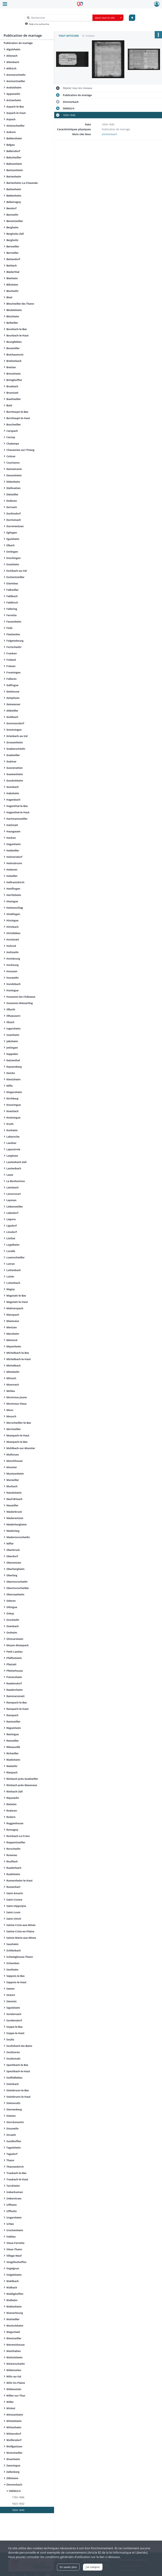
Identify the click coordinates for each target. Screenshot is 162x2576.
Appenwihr (13, 94)
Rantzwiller (13, 1721)
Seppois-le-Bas (15, 1976)
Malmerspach (14, 1308)
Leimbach (12, 1187)
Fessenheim (13, 621)
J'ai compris (93, 2567)
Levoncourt (13, 1194)
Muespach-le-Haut (17, 1435)
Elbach (10, 545)
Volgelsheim (14, 2274)
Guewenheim (14, 774)
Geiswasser (13, 704)
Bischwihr (12, 291)
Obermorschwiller (17, 1588)
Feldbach (12, 596)
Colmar (10, 456)
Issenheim (12, 1035)
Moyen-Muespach (17, 1645)
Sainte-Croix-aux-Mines (20, 1925)
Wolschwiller (14, 2452)
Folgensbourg (14, 640)
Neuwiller (12, 1505)
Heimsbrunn (14, 863)
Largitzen (12, 1155)
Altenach (11, 55)
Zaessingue (13, 2465)
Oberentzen (13, 1562)
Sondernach (13, 2014)
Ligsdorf (11, 1225)
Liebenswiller (14, 1206)
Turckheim (13, 2185)
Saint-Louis (13, 1912)
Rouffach (12, 1861)
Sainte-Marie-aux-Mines (21, 1937)
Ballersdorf (13, 151)
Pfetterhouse (14, 1670)
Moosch (11, 1416)
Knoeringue (13, 1105)
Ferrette (11, 615)
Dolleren (11, 500)
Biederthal (12, 272)
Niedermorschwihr (18, 1537)
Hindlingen (13, 914)
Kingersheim (14, 1092)
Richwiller (12, 1753)
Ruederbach (13, 1868)
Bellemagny (13, 202)
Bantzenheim (14, 170)
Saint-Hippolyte (16, 1906)
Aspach (10, 119)
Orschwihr (12, 1620)
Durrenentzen (15, 526)
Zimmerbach (14, 2484)
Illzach (10, 1022)
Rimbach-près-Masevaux (21, 1785)
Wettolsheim (14, 2357)
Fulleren (11, 679)
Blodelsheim (14, 310)
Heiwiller (11, 876)
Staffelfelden (14, 2077)
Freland (11, 659)
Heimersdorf (14, 857)
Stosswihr (12, 2128)
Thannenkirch (15, 2166)
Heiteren (11, 869)
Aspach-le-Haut (16, 113)
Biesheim (12, 278)
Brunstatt (12, 392)
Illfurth (10, 1009)
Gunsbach (12, 787)
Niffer (10, 1543)
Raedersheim (14, 1689)
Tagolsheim (13, 2147)
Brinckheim (13, 373)
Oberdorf (12, 1556)
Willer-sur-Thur (15, 2395)
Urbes (10, 2224)
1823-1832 (18, 2503)
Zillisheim (12, 2478)
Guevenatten (14, 768)
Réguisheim (13, 1728)
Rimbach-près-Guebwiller (22, 1778)
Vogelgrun (12, 2268)
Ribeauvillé (13, 1747)
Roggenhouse (14, 1823)
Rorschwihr (13, 1848)
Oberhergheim (15, 1569)
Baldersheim (14, 138)
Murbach (11, 1486)
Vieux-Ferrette (15, 2243)
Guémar (11, 761)
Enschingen (13, 558)
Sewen (10, 1988)
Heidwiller (12, 850)
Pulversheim (14, 1677)
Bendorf (11, 208)
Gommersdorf (15, 723)
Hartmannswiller (16, 818)
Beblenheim (13, 195)
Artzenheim (13, 100)
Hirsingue (12, 920)
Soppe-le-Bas (14, 2026)
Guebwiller (13, 755)
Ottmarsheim (14, 1639)
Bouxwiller (13, 348)
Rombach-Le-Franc (18, 1836)
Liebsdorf (12, 1213)
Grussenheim (14, 742)
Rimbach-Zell (14, 1791)
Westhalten (13, 2351)
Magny (10, 1289)
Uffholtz (11, 2211)
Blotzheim (12, 316)
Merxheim (12, 1333)
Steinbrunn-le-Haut (18, 2096)
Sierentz (11, 2001)
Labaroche (12, 1136)
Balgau (10, 144)
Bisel (9, 297)
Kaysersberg (14, 1066)
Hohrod (11, 946)
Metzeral (11, 1340)
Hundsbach (13, 984)
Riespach (11, 1772)
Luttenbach (13, 1270)
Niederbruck (14, 1511)
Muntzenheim (15, 1473)
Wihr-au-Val (13, 2376)
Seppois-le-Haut (16, 1982)
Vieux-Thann (14, 2249)
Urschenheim (14, 2230)
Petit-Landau (14, 1651)
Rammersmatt (15, 1696)
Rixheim (11, 1804)
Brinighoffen (14, 380)
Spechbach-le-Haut (18, 2071)
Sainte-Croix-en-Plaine (20, 1931)
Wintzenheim (14, 2414)
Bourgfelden (14, 342)
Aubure (11, 132)
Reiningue (12, 1734)
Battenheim (13, 189)
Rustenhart (13, 1887)
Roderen (11, 1810)
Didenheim (13, 481)
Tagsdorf (11, 2154)
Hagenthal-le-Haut (17, 812)
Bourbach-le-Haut (17, 335)
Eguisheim (12, 539)
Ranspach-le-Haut (17, 1709)
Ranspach (12, 1715)
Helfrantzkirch (15, 882)
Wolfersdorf (13, 2440)
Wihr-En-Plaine (15, 2383)
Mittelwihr (12, 1372)
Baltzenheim (14, 163)
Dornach (11, 507)
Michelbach (13, 1365)
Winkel (10, 2408)
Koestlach (12, 1111)
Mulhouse (12, 1454)
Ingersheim (13, 1028)
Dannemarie (14, 469)
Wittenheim (13, 2427)
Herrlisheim (13, 895)
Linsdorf (11, 1232)
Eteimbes (12, 583)
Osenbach (12, 1626)
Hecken (11, 837)
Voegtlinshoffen (16, 2262)
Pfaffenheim (14, 1658)
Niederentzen (14, 1518)
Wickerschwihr (15, 2363)
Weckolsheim (14, 2325)
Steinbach (12, 2084)
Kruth (9, 1124)
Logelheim (12, 1244)
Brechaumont (14, 354)
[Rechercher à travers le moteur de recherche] (60, 18)
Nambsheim (14, 1492)
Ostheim (11, 1632)
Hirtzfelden (13, 933)
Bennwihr (12, 214)
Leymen (11, 1200)
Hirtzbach (12, 926)
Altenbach (12, 62)
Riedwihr (11, 1766)
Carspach (12, 431)
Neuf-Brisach (14, 1499)
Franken (11, 653)
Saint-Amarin (14, 1893)
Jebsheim (12, 1041)
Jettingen (12, 1047)
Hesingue (12, 901)
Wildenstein (13, 2389)
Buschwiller (13, 424)
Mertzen (11, 1327)
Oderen (11, 1600)
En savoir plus (68, 2567)
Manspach (12, 1314)
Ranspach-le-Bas (16, 1702)
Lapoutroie (13, 1149)
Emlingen (12, 551)
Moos (9, 1410)
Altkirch (11, 68)
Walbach (11, 2287)
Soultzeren (13, 2052)
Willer (10, 2402)
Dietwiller (12, 494)
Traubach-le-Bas (16, 2173)
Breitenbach (13, 361)
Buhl (9, 405)
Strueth (11, 2135)
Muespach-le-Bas (16, 1442)
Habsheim (12, 793)
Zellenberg (12, 2472)
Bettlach (11, 265)
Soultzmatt (13, 2058)
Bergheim (12, 227)
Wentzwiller (13, 2338)
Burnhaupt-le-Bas (17, 411)
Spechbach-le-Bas (17, 2065)
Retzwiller (12, 1740)
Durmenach (13, 520)
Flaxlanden (13, 634)
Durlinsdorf (13, 513)
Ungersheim (14, 2217)
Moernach (12, 1384)
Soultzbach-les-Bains (19, 2046)
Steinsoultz (13, 2103)
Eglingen (11, 532)
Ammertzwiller (15, 81)
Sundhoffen (13, 2141)
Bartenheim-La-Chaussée (22, 183)
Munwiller (12, 1480)
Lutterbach (13, 1283)
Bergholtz (12, 240)
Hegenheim (13, 844)
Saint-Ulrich (13, 1918)
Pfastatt (11, 1664)
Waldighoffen (14, 2294)
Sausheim (12, 1944)
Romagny (12, 1829)
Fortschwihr (13, 647)
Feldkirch (12, 602)
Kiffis (9, 1085)
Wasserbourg (14, 2313)
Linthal (10, 1238)
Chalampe (12, 443)
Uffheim (11, 2204)
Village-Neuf (13, 2255)
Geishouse (12, 691)
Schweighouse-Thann (19, 1957)
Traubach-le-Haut (17, 2179)
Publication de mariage (18, 43)
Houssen (11, 971)
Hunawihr (12, 977)
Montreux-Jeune (16, 1397)
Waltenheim (14, 2306)
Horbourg (12, 965)
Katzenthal (13, 1060)
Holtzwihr (12, 952)
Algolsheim (13, 49)
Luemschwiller (15, 1257)
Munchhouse (14, 1461)
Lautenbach (13, 1168)
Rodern (10, 1817)
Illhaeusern (13, 1016)
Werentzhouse (15, 2344)
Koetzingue (13, 1117)
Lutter (10, 1276)
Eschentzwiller (15, 577)
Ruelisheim (13, 1874)
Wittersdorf (13, 2433)
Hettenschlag (14, 907)
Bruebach (12, 386)
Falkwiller (12, 589)
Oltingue (11, 1607)
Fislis (9, 628)
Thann (10, 2160)
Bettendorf (13, 259)
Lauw (9, 1174)
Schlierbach (13, 1950)
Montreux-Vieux (16, 1403)
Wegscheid (13, 2332)
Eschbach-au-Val (16, 570)
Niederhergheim (16, 1524)
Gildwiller (12, 710)
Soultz (10, 2039)
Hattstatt (12, 825)
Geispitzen (12, 698)
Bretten (11, 367)
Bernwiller (12, 246)
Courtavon (13, 462)
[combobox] (107, 18)
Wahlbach (12, 2281)
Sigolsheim (13, 2007)
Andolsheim (13, 87)
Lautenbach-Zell (16, 1162)
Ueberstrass (13, 2198)
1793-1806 (18, 2497)
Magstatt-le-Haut (17, 1302)
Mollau (10, 1391)
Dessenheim (14, 475)
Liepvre (11, 1219)
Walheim (11, 2300)
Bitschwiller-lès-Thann (20, 303)
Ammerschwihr (16, 74)
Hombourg (13, 958)
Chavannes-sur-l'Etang (20, 450)
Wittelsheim (14, 2421)
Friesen (10, 666)
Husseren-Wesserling (19, 1003)
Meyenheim (13, 1346)
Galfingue (12, 685)
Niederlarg (12, 1531)
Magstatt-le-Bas (16, 1295)
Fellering (11, 609)
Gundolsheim (14, 780)
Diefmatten (13, 488)
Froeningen (13, 672)
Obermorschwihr (17, 1581)
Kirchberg (12, 1098)
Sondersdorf (14, 2020)
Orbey (10, 1613)
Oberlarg (11, 1575)
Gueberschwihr (15, 748)
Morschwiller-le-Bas (18, 1422)
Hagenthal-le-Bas (17, 806)
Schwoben (12, 1963)
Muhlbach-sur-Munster (20, 1448)
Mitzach (11, 1378)
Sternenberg (14, 2109)
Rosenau (11, 1855)
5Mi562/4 (15, 2491)
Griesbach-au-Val (16, 736)
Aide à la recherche (39, 24)
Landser (11, 1143)
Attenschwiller (15, 125)
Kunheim (12, 1130)
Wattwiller (12, 2319)
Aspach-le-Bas (15, 106)
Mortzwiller (13, 1429)
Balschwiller (13, 157)
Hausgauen (13, 831)
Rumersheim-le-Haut (19, 1880)
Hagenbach (13, 799)
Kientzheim (13, 1079)
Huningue (12, 990)
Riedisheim (13, 1759)
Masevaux (12, 1321)
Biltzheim (12, 284)
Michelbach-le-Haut (18, 1359)
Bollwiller (12, 322)
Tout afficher (69, 35)
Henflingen (13, 888)
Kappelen (12, 1054)
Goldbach (12, 717)
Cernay (10, 437)
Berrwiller (12, 253)
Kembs (10, 1073)
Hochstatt (12, 939)
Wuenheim (13, 2459)
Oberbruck (13, 1550)
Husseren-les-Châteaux (20, 996)
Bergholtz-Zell (15, 233)
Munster (11, 1467)
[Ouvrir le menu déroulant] (5, 4)
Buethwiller (13, 399)
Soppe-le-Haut (15, 2033)
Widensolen (13, 2370)
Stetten (11, 2115)
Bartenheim (13, 176)
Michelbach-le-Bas (17, 1352)
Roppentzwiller (15, 1842)
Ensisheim (12, 564)
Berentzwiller (14, 221)
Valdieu (11, 2236)
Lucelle (10, 1251)
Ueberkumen (14, 2192)
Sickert (10, 1995)
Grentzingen (14, 729)
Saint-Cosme (14, 1899)
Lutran (10, 1263)
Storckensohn (15, 2122)
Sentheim (12, 1969)
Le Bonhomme (15, 1181)
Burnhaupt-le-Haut (18, 418)
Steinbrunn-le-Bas (17, 2090)
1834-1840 (18, 2510)
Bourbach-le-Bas (16, 329)
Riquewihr (12, 1798)
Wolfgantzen (14, 2446)
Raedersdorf (14, 1683)
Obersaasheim (15, 1594)
